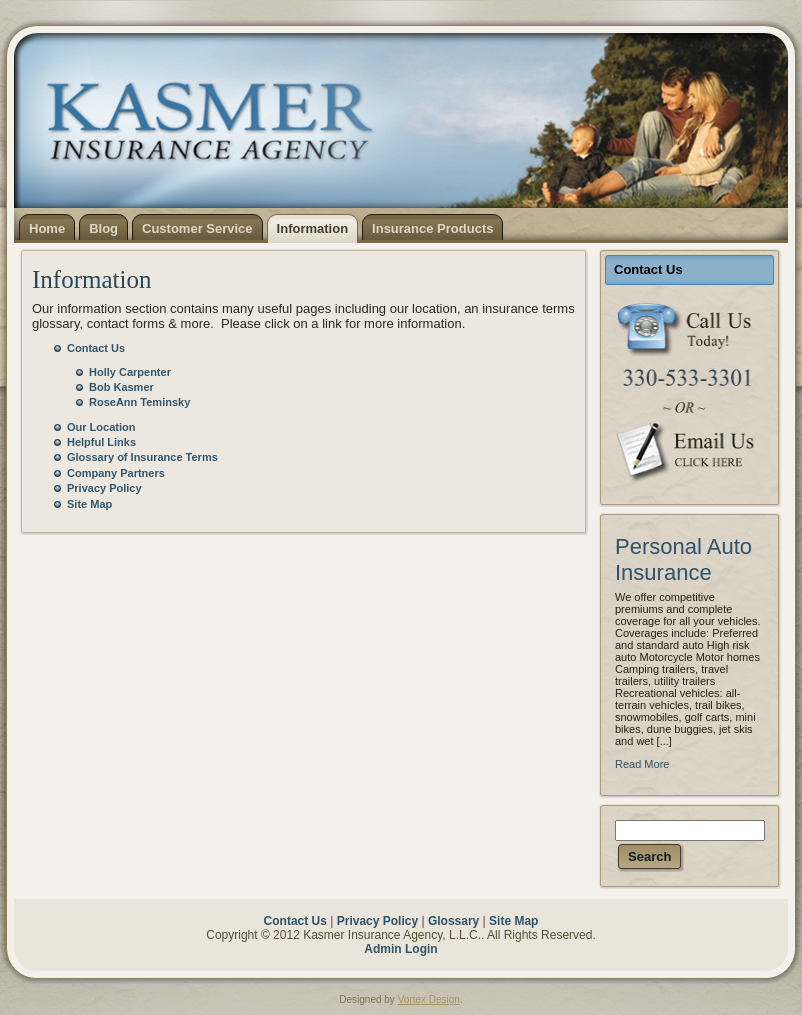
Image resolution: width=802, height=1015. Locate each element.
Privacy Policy (104, 488)
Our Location (101, 427)
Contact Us (96, 348)
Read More (642, 764)
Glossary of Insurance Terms (142, 457)
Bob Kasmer (121, 387)
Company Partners (116, 473)
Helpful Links (101, 442)
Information (91, 279)
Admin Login (400, 949)
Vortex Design (429, 999)
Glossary (453, 921)
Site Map (89, 504)
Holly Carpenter (130, 372)
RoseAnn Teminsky (139, 402)
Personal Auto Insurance (683, 559)
